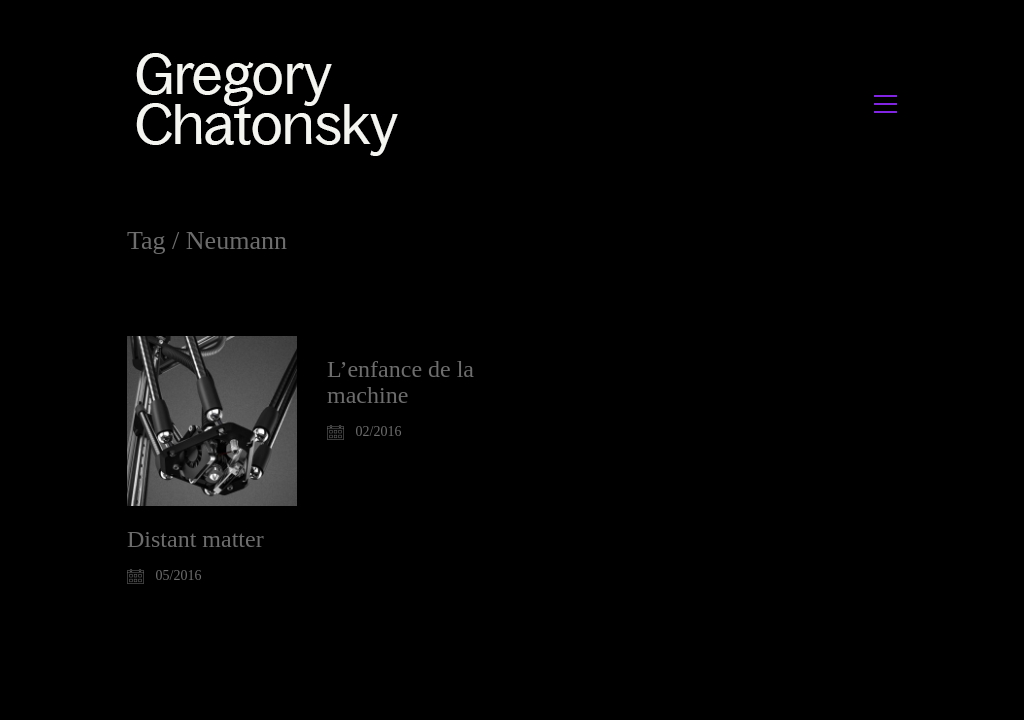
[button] (885, 104)
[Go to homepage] (272, 103)
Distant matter (195, 539)
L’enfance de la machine (400, 382)
